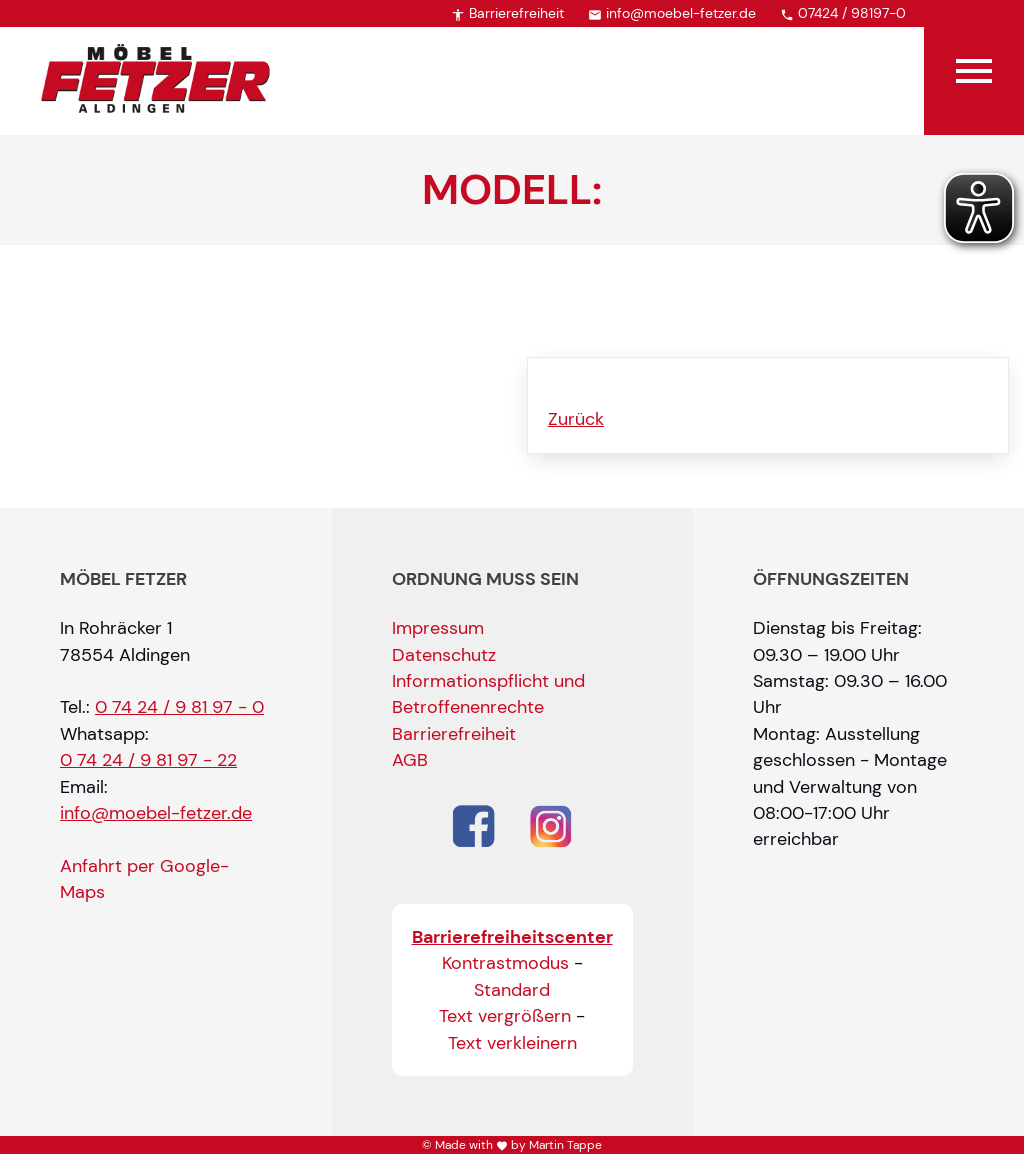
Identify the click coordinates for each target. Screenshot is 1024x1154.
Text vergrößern (505, 1016)
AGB (410, 760)
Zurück (576, 419)
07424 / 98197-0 (843, 13)
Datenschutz (444, 655)
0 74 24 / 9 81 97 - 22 (148, 760)
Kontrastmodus (505, 963)
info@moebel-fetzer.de (672, 13)
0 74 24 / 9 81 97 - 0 (179, 707)
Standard (512, 990)
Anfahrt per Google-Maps (144, 879)
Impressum (438, 628)
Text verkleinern (512, 1043)
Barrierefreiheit (507, 13)
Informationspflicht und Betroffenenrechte (488, 694)
